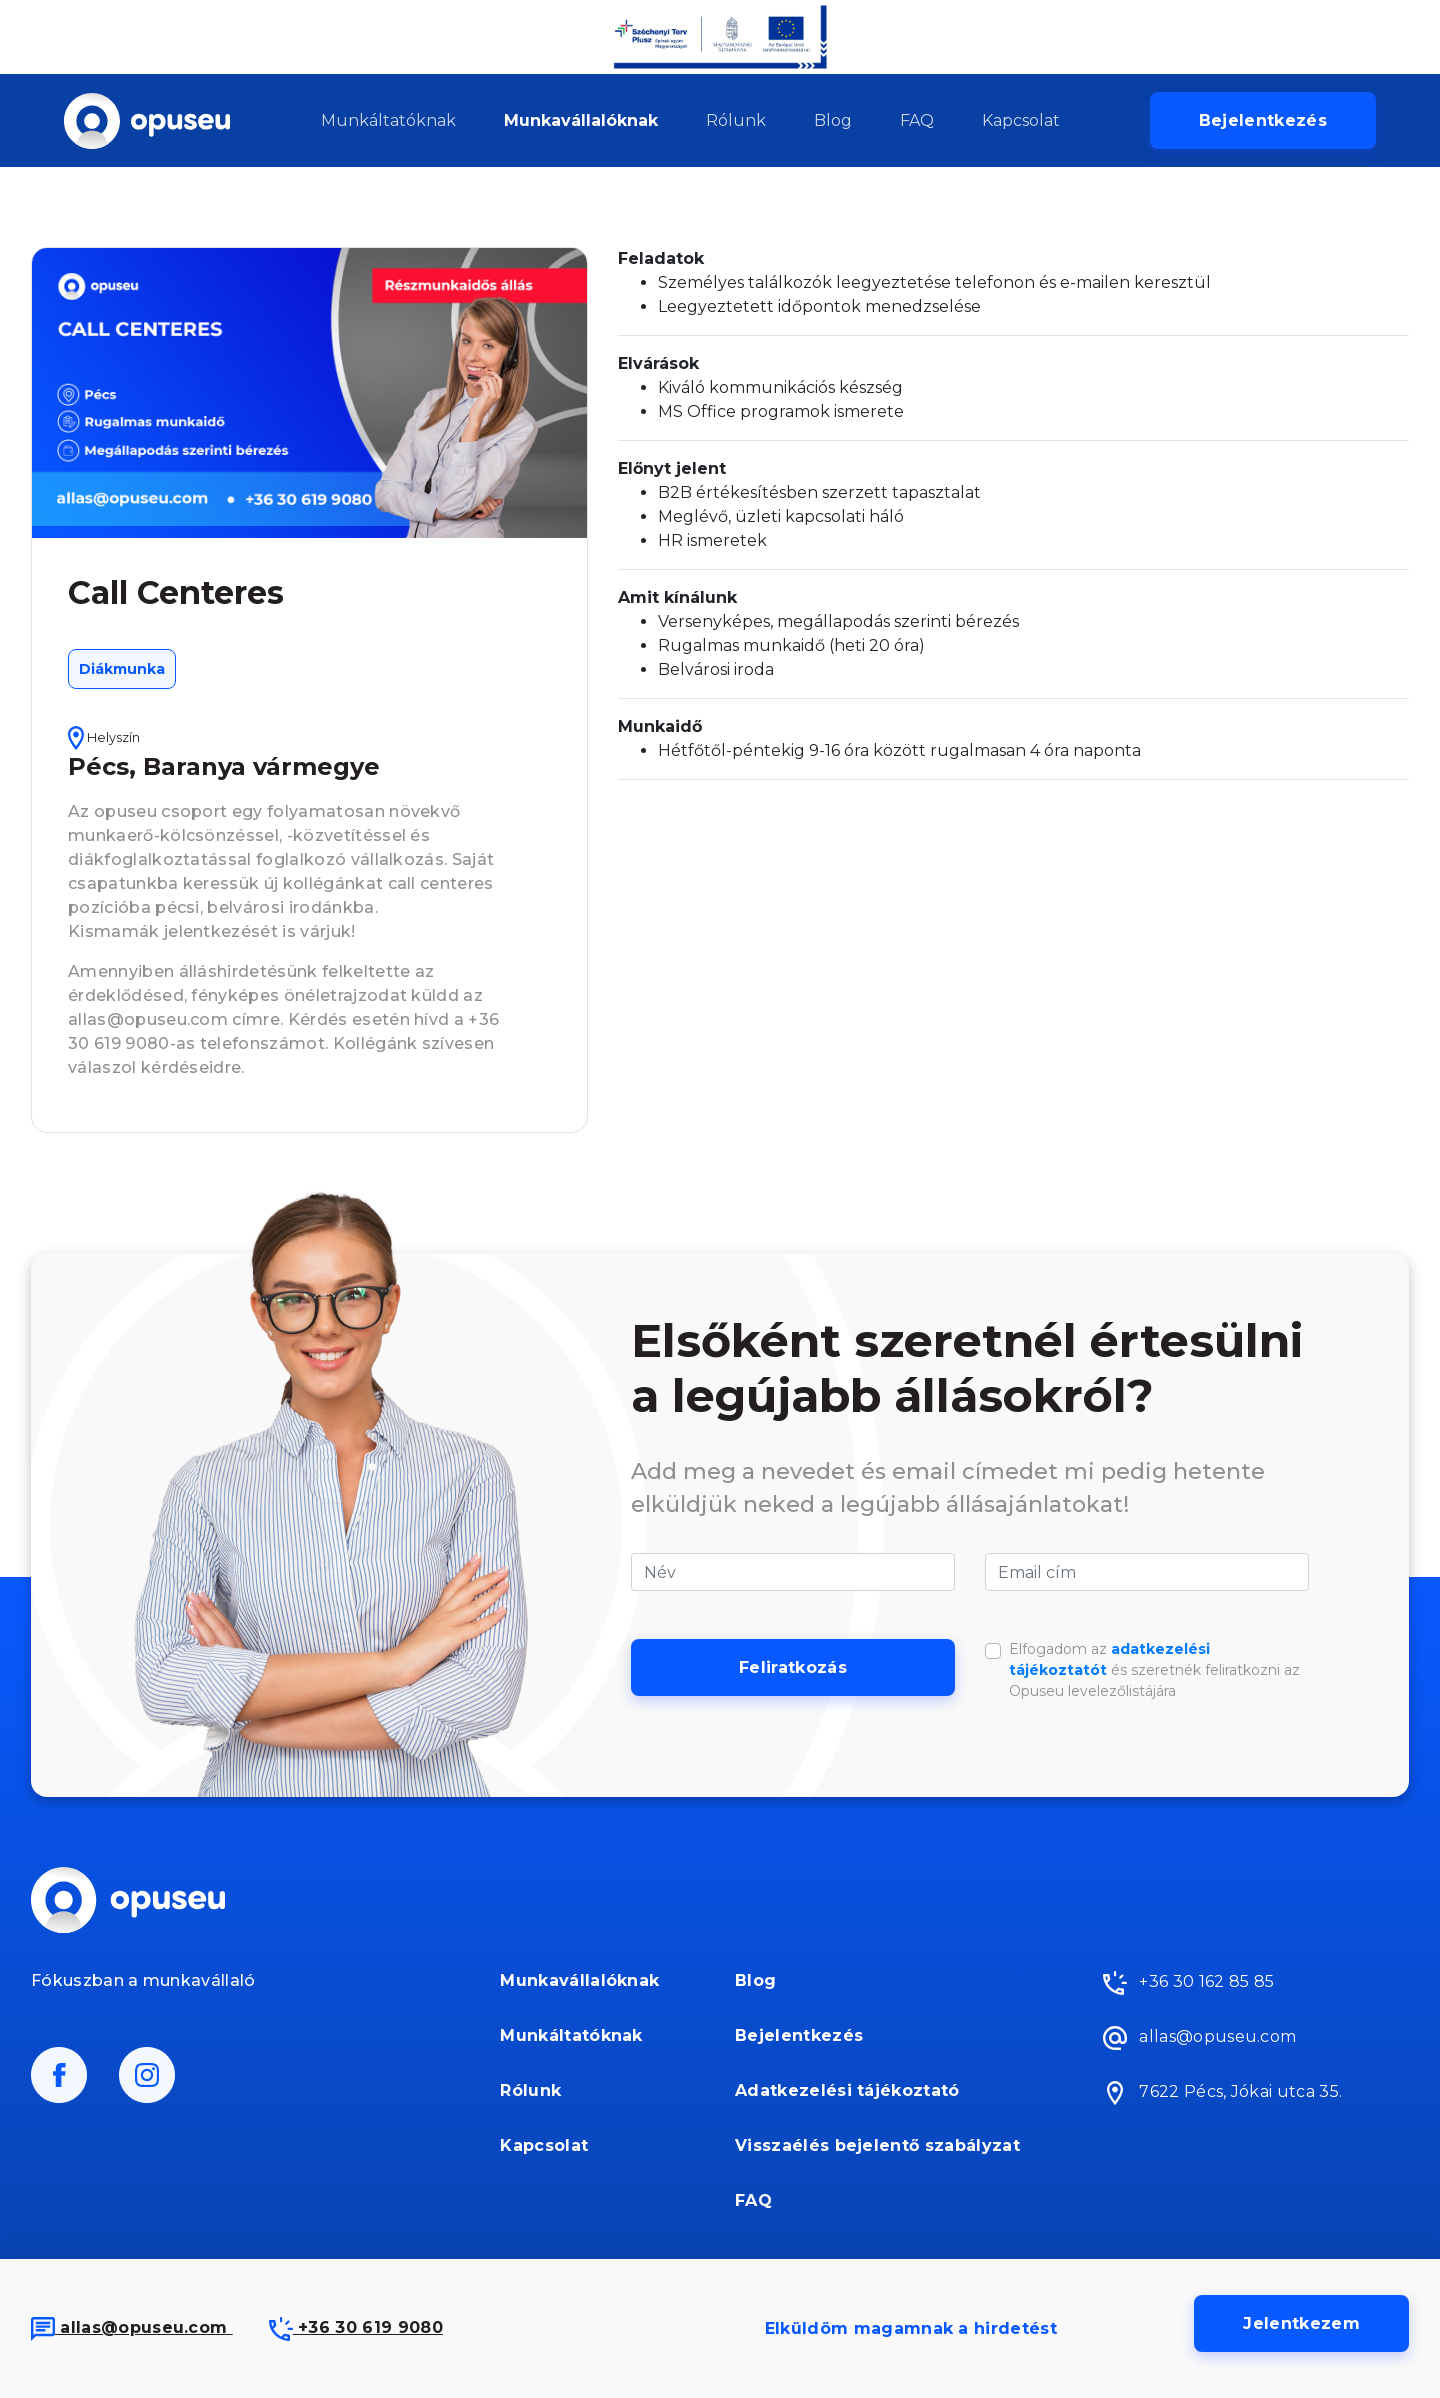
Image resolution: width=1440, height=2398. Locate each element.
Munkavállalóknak (581, 120)
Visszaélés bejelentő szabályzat (877, 2145)
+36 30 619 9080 (356, 2327)
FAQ (917, 120)
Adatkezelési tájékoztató (847, 2090)
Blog (833, 120)
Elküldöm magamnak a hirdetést (911, 2328)
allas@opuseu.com (132, 2327)
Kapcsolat (1021, 120)
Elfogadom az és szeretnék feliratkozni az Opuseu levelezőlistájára (1154, 1670)
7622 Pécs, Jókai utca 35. (1222, 2093)
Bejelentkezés (1263, 120)
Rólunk (736, 120)
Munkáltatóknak (388, 120)
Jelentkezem (1301, 2323)
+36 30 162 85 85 (1188, 1983)
